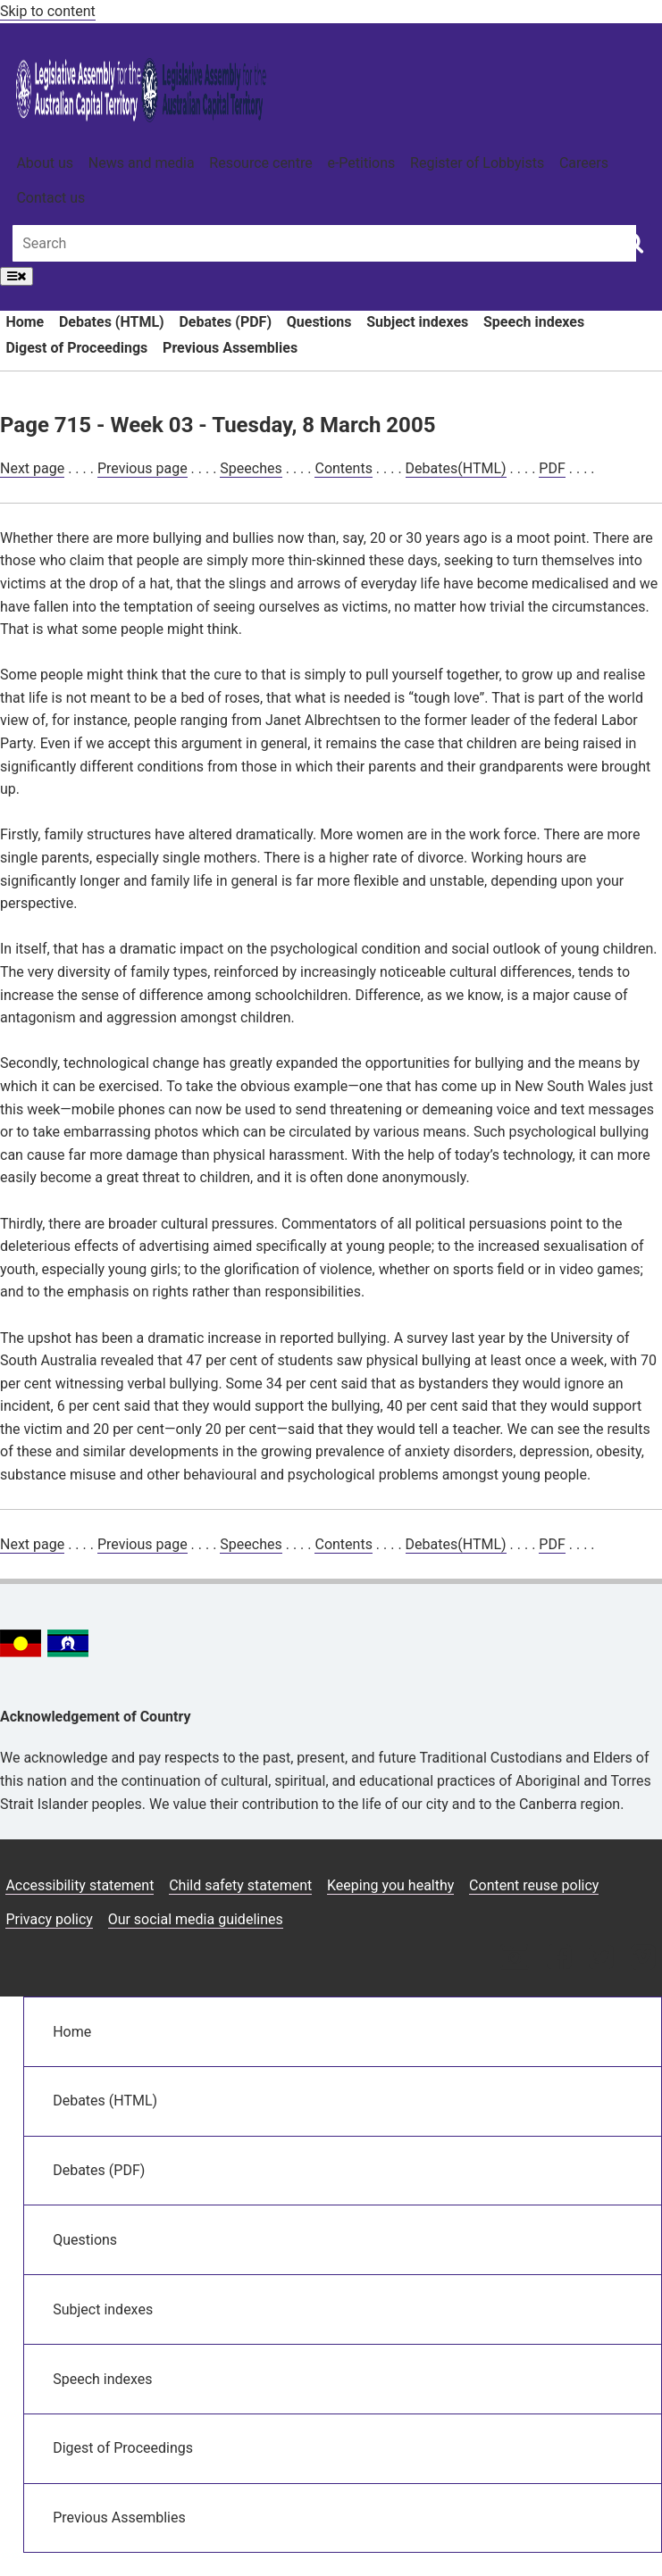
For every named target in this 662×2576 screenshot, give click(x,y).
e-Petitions (361, 162)
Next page (32, 468)
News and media (141, 162)
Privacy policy (49, 1919)
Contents (343, 468)
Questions (319, 321)
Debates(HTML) (456, 468)
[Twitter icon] (601, 1958)
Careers (583, 162)
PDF (552, 468)
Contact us (50, 197)
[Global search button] (633, 242)
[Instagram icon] (514, 1958)
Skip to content (48, 11)
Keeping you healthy (390, 1885)
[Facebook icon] (559, 1958)
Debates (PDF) (225, 321)
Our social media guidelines (195, 1919)
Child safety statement (240, 1885)
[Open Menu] (16, 276)
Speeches (250, 468)
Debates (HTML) (111, 321)
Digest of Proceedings (76, 347)
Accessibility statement (79, 1885)
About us (44, 162)
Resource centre (260, 162)
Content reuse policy (534, 1885)
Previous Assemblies (230, 347)
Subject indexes (417, 321)
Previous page (142, 468)
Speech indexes (533, 321)
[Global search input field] (324, 243)
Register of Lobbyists (477, 162)
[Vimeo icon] (643, 1958)
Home (24, 321)
